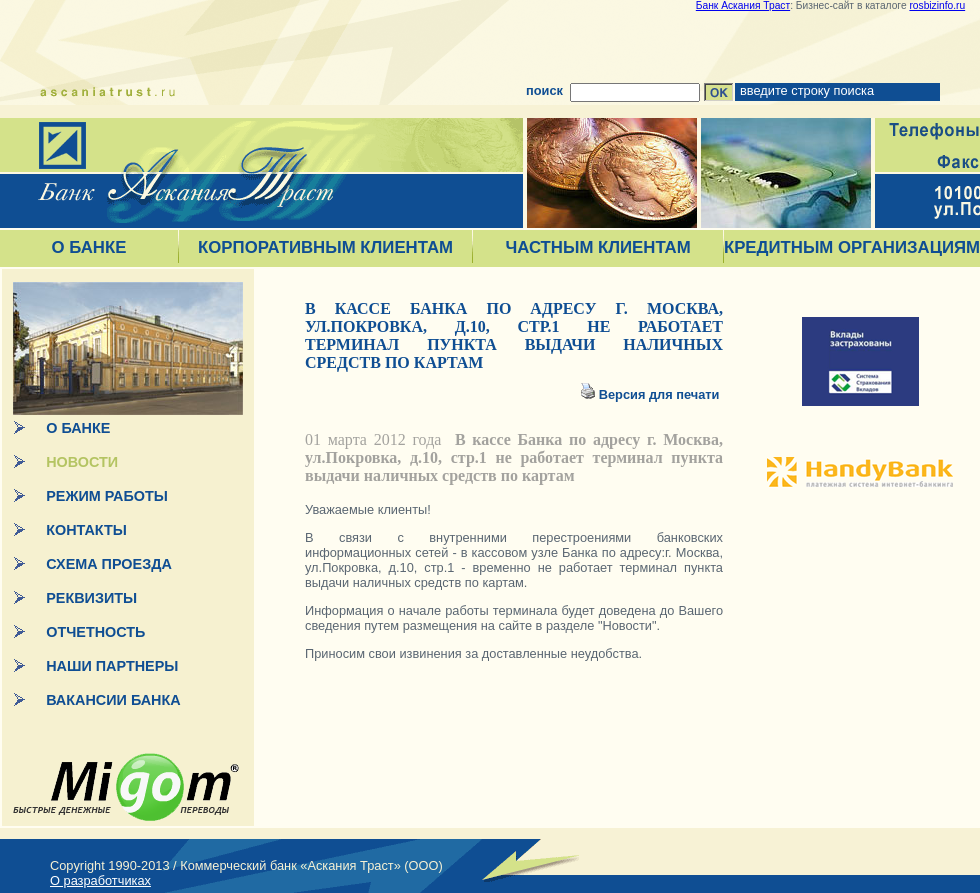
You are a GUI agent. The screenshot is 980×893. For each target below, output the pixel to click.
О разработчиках (100, 880)
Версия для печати (661, 394)
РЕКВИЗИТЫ (91, 598)
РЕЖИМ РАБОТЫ (107, 496)
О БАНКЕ (89, 247)
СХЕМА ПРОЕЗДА (109, 564)
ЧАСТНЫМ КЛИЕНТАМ (597, 247)
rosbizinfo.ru (937, 5)
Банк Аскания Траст (743, 5)
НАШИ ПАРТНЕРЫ (112, 666)
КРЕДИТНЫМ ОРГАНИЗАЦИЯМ (852, 247)
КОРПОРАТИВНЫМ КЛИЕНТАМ (325, 247)
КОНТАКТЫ (86, 530)
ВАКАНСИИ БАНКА (113, 700)
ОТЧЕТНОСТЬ (95, 632)
